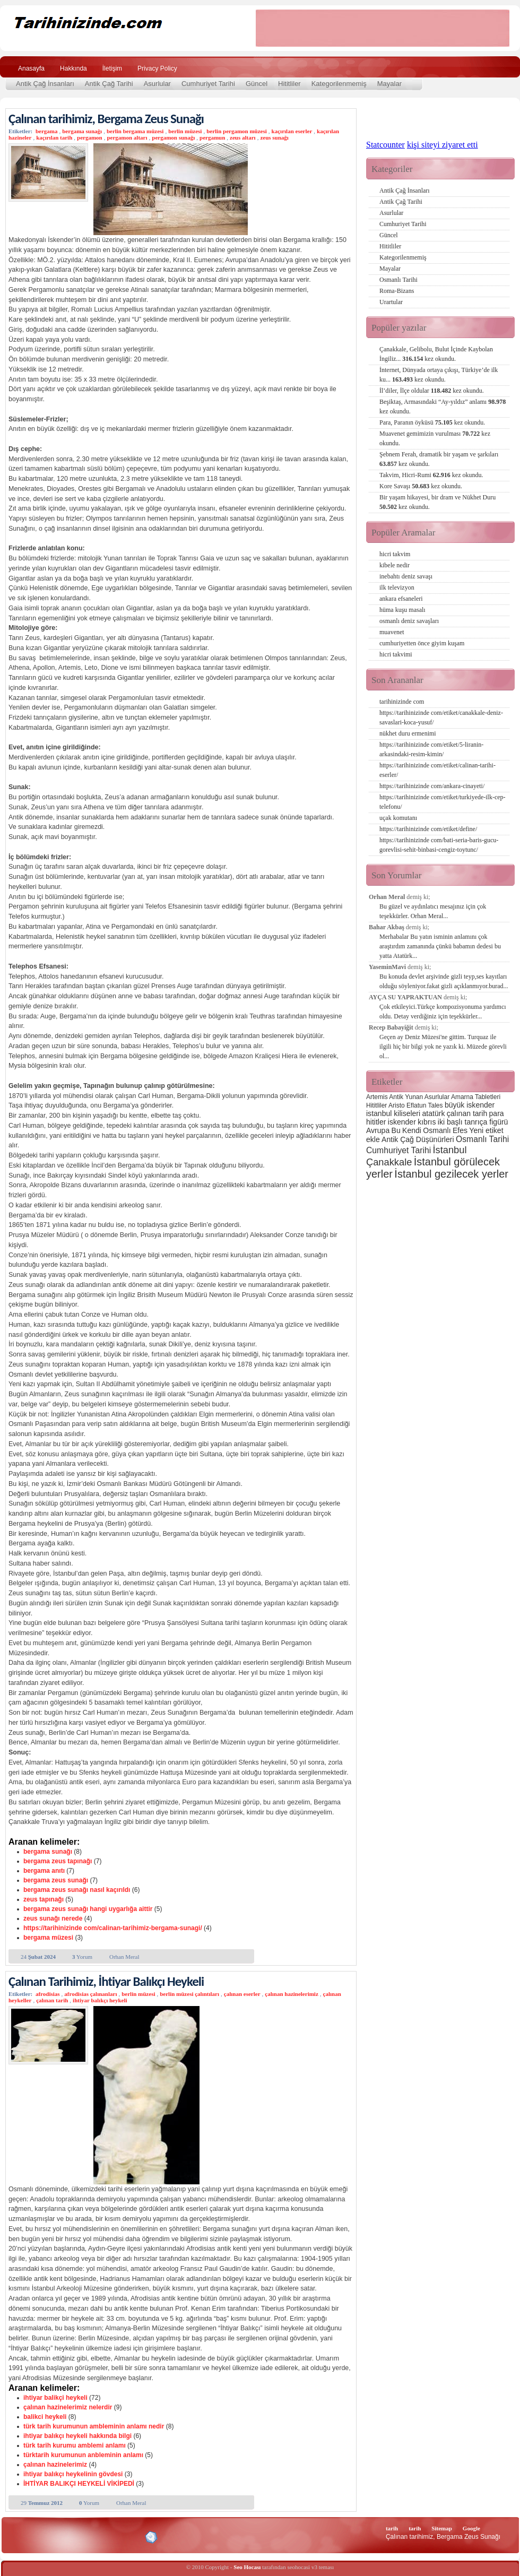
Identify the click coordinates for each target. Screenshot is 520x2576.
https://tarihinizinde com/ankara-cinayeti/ (431, 786)
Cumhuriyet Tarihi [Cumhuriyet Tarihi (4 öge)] (398, 1150)
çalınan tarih (52, 2000)
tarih (392, 2528)
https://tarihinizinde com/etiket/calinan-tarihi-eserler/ (437, 770)
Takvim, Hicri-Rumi (431, 475)
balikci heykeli (44, 2417)
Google (471, 2528)
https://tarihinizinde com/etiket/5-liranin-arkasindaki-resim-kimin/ (431, 749)
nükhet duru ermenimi (407, 733)
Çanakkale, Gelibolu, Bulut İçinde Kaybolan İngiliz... (436, 353)
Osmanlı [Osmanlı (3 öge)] (436, 1130)
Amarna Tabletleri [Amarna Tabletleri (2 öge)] (475, 1097)
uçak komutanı (398, 818)
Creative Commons (19, 2536)
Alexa (35, 2537)
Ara (498, 67)
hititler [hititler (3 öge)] (376, 1122)
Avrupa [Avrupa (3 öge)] (377, 1130)
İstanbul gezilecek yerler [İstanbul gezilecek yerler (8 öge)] (451, 1174)
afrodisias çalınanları (90, 1994)
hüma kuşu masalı (402, 609)
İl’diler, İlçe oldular (431, 390)
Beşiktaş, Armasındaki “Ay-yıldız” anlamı (442, 406)
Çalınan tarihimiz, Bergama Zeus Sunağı (106, 118)
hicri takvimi (395, 654)
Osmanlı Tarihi (398, 279)
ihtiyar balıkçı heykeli (100, 2000)
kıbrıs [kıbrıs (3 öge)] (427, 1122)
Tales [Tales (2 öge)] (435, 1105)
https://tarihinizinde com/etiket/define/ (428, 829)
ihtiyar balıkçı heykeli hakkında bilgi (77, 2436)
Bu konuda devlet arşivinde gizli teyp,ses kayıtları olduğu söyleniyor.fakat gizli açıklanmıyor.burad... (443, 981)
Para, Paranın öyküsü (432, 422)
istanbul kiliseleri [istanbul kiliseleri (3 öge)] (393, 1113)
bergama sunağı (82, 131)
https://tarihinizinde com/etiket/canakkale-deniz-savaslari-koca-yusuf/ (441, 717)
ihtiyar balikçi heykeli (55, 2397)
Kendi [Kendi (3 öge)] (411, 1130)
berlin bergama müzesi (135, 131)
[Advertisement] (382, 28)
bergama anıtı (44, 1870)
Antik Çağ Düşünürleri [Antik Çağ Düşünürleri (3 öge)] (418, 1139)
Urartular (391, 302)
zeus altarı (243, 137)
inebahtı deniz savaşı (405, 576)
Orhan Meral (124, 1956)
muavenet (391, 632)
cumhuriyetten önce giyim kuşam (421, 643)
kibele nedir (394, 565)
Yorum (82, 1956)
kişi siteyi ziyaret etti (442, 144)
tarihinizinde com (401, 701)
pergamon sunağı (173, 137)
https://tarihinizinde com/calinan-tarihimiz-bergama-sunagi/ (112, 1928)
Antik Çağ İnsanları (45, 84)
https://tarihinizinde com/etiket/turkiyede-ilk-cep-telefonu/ (442, 801)
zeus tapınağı (43, 1899)
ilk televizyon (396, 587)
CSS (100, 2536)
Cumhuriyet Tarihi (208, 84)
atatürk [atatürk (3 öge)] (433, 1113)
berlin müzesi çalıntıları (189, 1994)
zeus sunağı (274, 137)
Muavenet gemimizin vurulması (434, 438)
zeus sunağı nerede (52, 1918)
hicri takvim (394, 554)
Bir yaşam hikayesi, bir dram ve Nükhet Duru (437, 502)
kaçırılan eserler (292, 131)
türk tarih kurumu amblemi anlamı (74, 2445)
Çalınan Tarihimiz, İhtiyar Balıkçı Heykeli (106, 1981)
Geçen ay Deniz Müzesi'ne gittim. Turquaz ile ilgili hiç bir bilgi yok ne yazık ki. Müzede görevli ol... (443, 1046)
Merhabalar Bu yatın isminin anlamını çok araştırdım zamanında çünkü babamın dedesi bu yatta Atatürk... (440, 946)
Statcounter (385, 144)
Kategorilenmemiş (339, 84)
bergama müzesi (48, 1937)
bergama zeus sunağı (55, 1880)
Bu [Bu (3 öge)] (396, 1130)
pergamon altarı (127, 137)
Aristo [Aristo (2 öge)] (396, 1105)
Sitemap (441, 2528)
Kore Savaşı (420, 486)
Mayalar (389, 84)
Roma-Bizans (396, 291)
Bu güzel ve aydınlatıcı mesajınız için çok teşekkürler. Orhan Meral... (432, 911)
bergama (47, 131)
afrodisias (48, 1994)
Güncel (256, 84)
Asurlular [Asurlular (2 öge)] (436, 1097)
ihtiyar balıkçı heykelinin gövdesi (73, 2474)
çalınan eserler (242, 1994)
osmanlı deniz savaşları (409, 621)
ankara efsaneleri (401, 598)
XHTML (64, 2536)
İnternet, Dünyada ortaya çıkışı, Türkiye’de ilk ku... (438, 374)
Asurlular (157, 84)
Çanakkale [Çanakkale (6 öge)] (389, 1162)
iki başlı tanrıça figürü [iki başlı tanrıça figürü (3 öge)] (473, 1122)
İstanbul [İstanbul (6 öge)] (449, 1149)
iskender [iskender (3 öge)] (402, 1122)
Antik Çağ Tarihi (109, 84)
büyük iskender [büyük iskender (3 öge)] (470, 1105)
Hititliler (289, 84)
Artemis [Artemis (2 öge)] (377, 1097)
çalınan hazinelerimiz (291, 1994)
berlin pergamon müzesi (236, 131)
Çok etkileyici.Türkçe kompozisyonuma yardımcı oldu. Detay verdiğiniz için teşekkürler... (442, 1011)
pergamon (89, 137)
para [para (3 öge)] (496, 1113)
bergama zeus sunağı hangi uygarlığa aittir (87, 1909)
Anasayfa (31, 68)
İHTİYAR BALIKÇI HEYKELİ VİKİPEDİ (78, 2483)
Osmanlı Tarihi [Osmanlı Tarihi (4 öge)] (482, 1139)
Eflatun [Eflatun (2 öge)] (416, 1105)
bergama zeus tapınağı (57, 1861)
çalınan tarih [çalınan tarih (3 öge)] (467, 1113)
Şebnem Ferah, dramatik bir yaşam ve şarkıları (438, 459)
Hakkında (73, 68)
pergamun (212, 137)
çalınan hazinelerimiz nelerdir (67, 2407)
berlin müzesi (185, 131)
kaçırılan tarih (54, 137)
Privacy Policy (157, 68)
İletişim (112, 68)
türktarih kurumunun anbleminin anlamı (83, 2455)
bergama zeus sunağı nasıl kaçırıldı (76, 1890)
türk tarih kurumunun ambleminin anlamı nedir (93, 2426)
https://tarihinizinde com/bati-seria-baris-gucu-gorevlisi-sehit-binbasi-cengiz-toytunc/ (438, 844)
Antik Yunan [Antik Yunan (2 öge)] (406, 1097)
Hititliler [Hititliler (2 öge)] (376, 1105)
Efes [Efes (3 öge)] (460, 1130)
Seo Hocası (247, 2567)
